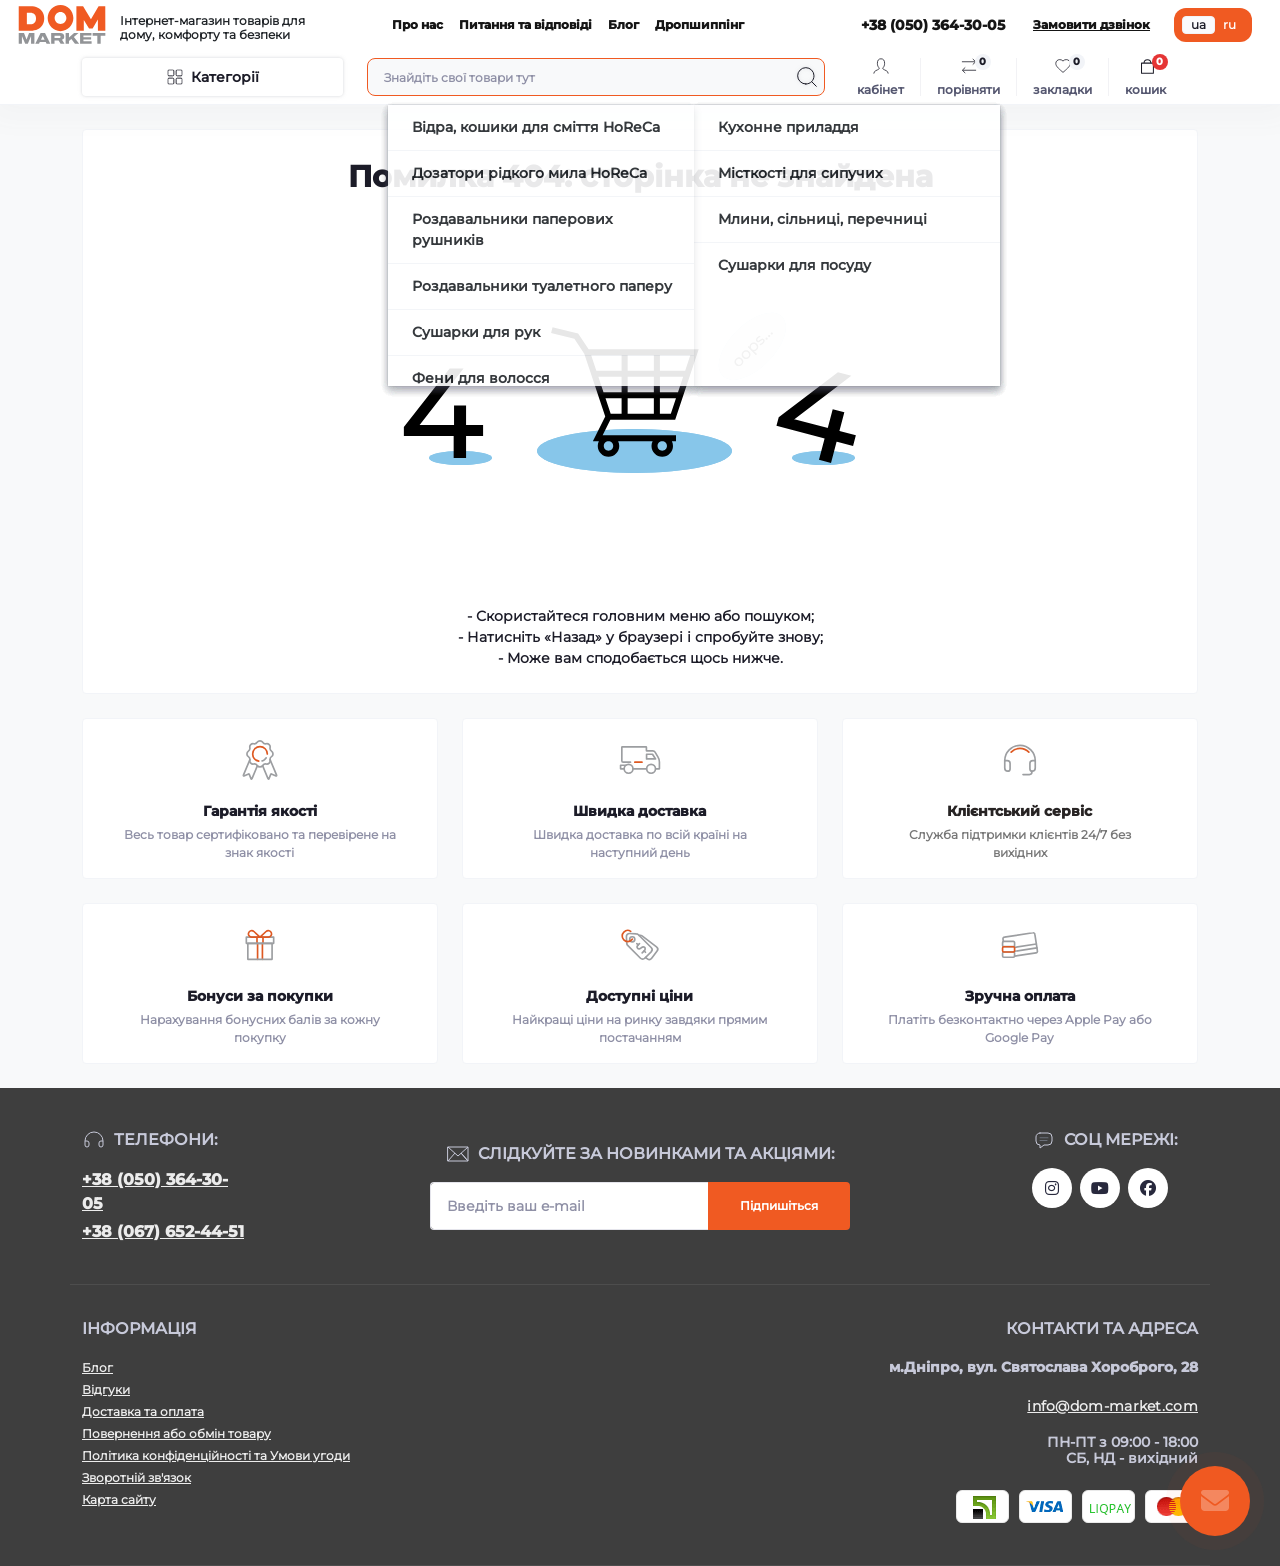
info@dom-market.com (1112, 1406)
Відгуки (106, 1389)
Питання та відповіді (525, 24)
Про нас (417, 24)
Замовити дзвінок (1091, 24)
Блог (623, 24)
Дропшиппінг (699, 24)
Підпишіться (779, 1205)
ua (1198, 24)
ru (1229, 24)
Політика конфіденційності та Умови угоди (216, 1455)
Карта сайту (119, 1499)
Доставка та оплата (143, 1411)
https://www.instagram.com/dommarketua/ (1052, 1188)
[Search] (807, 77)
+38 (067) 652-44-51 (163, 1231)
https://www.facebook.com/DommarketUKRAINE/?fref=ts (1148, 1188)
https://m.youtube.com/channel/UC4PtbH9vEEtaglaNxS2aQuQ (1100, 1188)
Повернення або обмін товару (176, 1433)
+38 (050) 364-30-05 (155, 1191)
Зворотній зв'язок (136, 1477)
